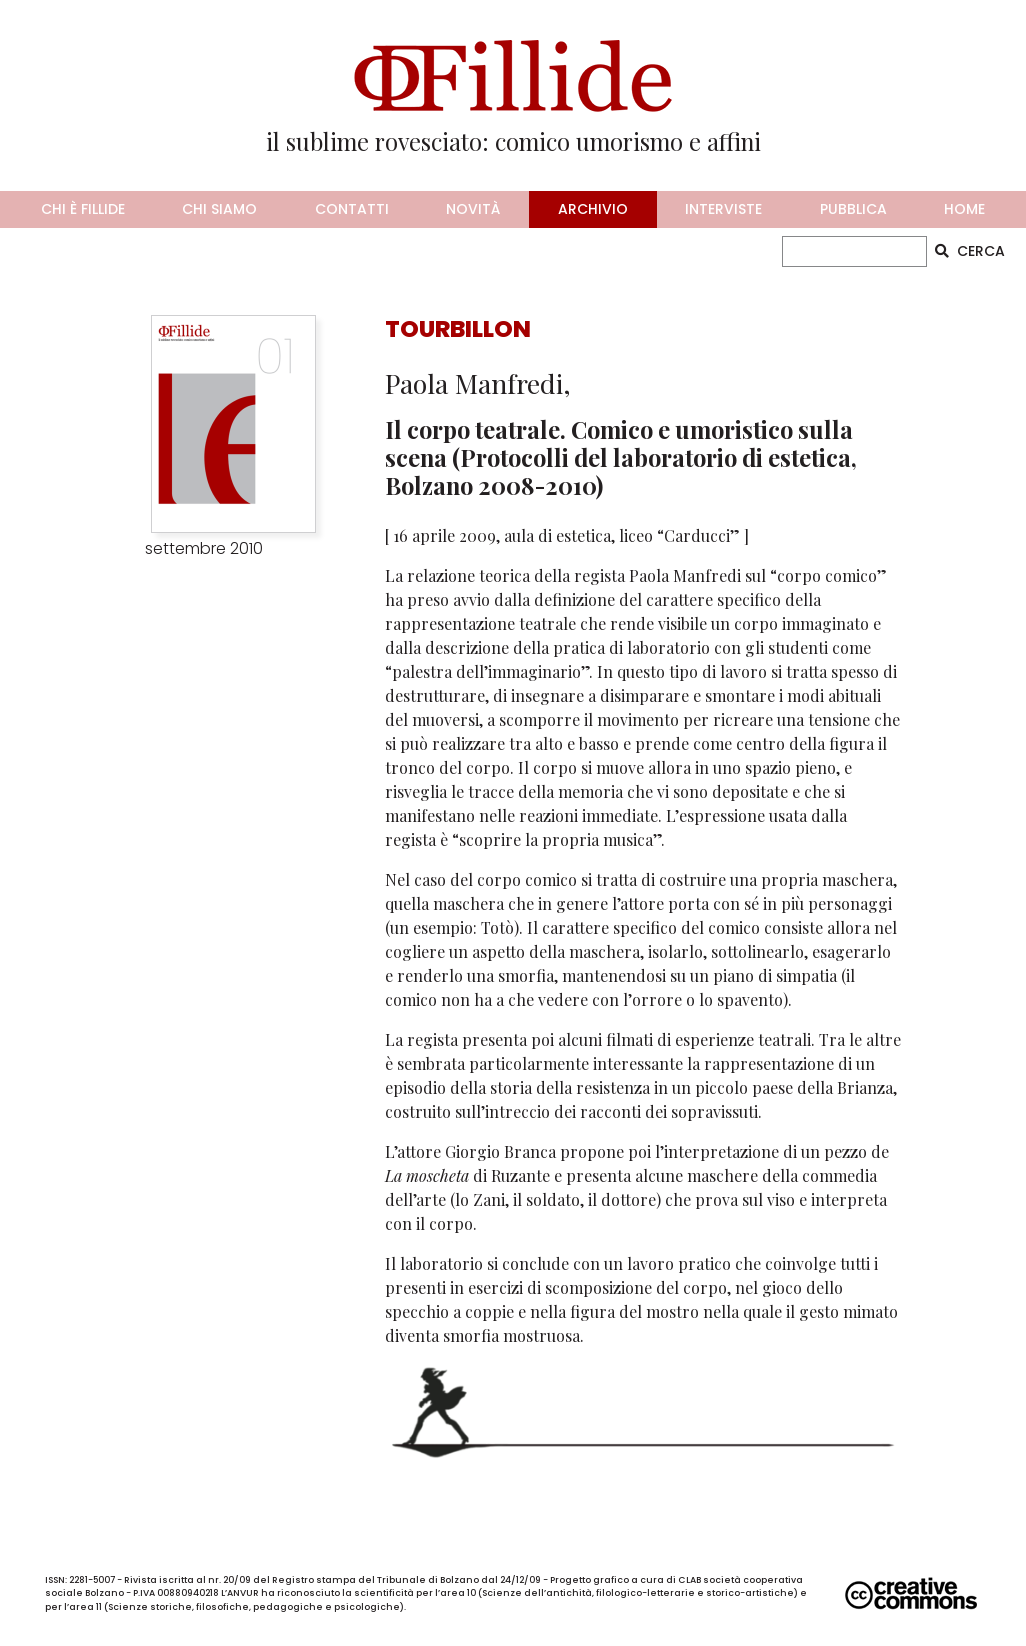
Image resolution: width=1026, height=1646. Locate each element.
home (964, 209)
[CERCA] (855, 251)
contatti (352, 209)
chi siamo (219, 209)
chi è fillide (83, 209)
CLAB (689, 1580)
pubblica (853, 209)
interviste (723, 209)
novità (473, 209)
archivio (593, 209)
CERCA (970, 251)
